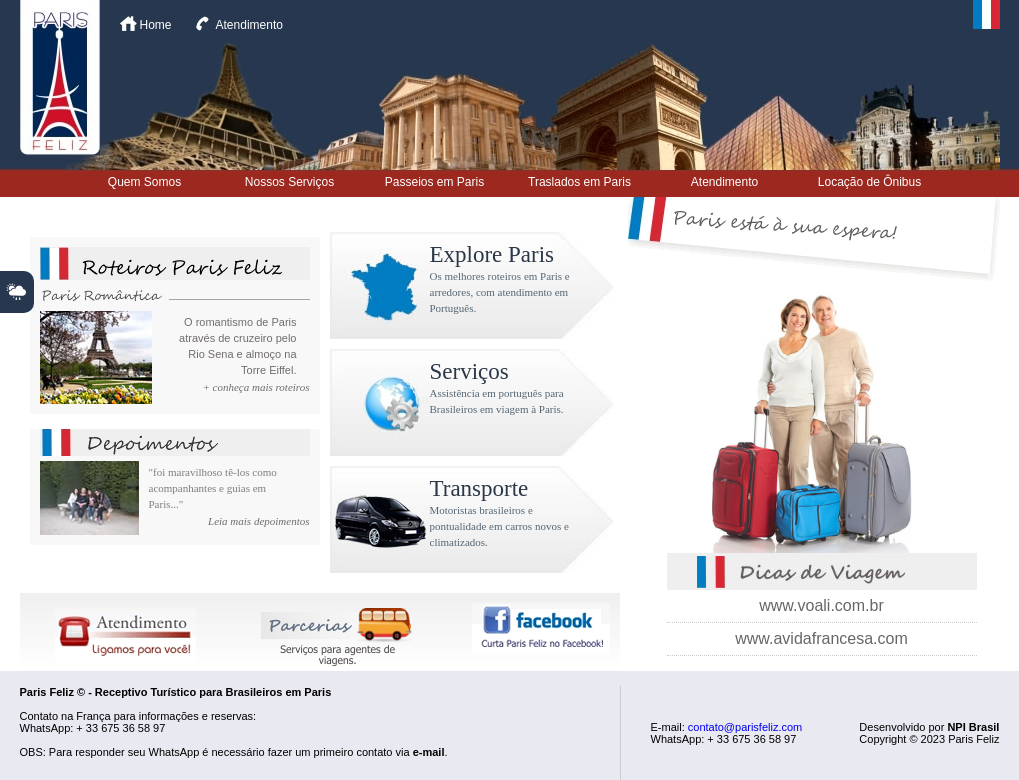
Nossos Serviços (289, 182)
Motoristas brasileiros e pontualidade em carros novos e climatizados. (499, 526)
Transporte (479, 488)
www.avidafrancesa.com (821, 638)
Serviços (469, 371)
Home (156, 25)
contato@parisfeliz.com (745, 727)
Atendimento (249, 25)
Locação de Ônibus (869, 182)
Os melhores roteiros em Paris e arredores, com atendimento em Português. (500, 292)
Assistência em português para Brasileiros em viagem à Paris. (497, 401)
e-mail (429, 752)
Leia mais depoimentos (258, 521)
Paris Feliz (60, 77)
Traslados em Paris (579, 182)
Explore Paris (492, 254)
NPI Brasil (973, 727)
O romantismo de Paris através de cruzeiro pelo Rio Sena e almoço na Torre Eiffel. (237, 346)
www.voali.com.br (821, 605)
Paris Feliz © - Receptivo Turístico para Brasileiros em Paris (176, 692)
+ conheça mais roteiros (255, 387)
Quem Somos (144, 182)
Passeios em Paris (434, 182)
